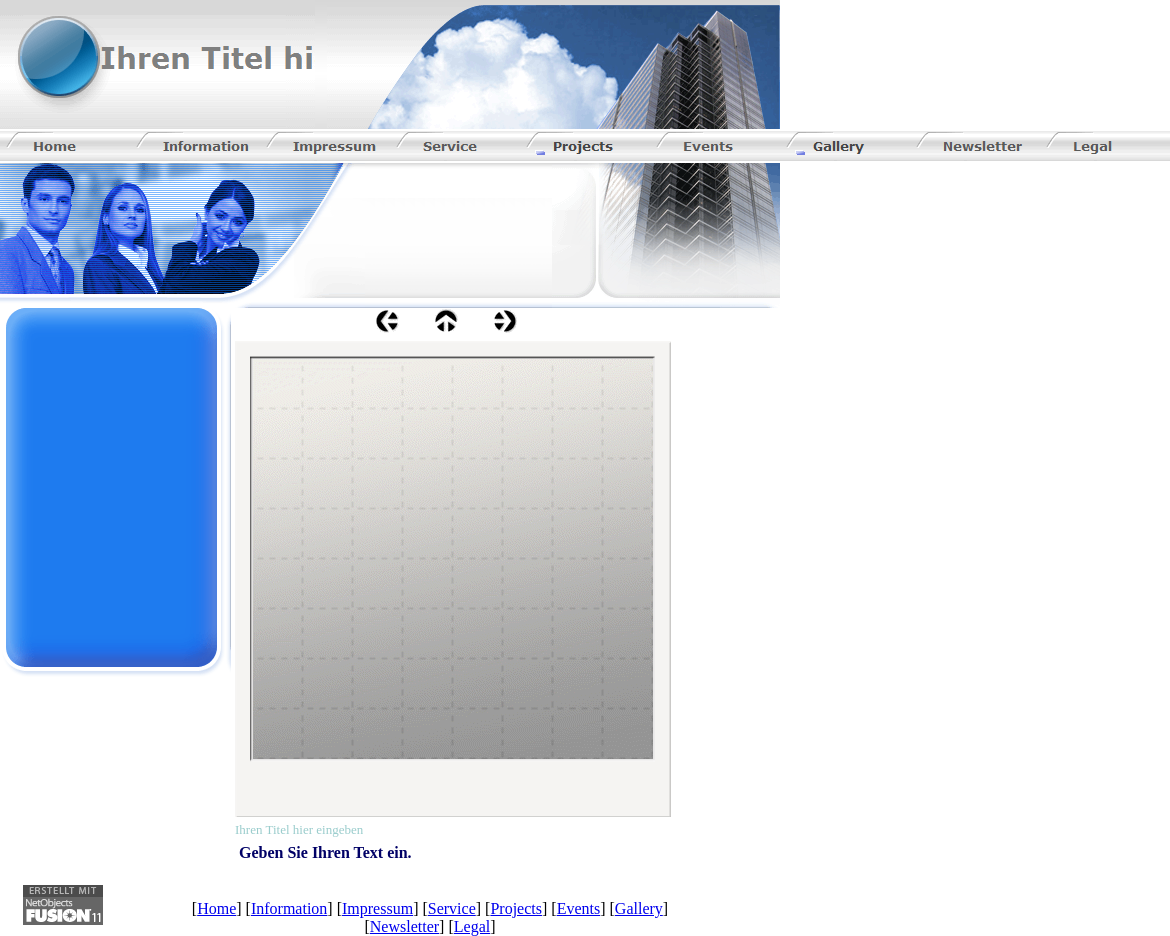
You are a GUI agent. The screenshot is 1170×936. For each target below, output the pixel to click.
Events (579, 908)
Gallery (639, 908)
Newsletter (404, 926)
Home (216, 908)
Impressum (377, 908)
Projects (516, 908)
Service (452, 908)
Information (289, 908)
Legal (472, 926)
